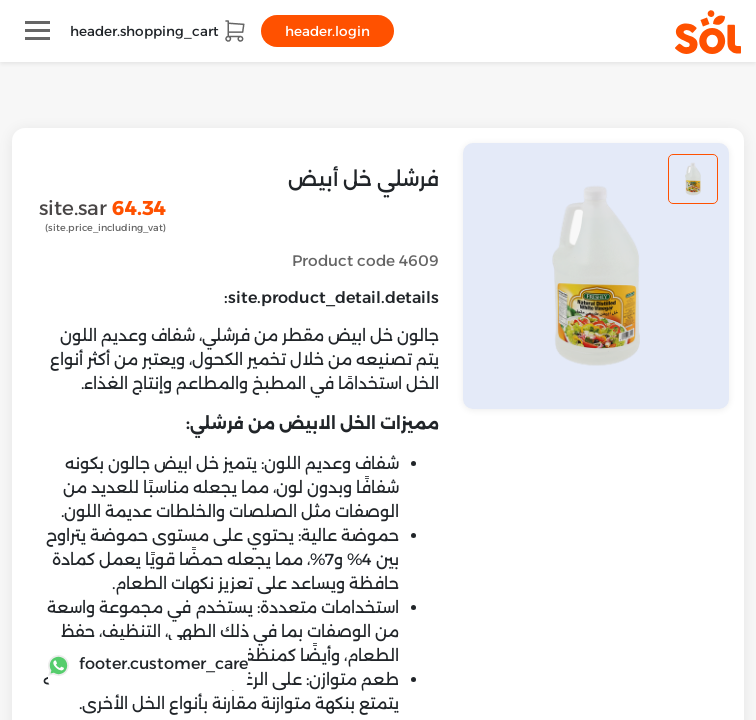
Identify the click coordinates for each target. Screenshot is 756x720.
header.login (327, 31)
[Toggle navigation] (37, 30)
